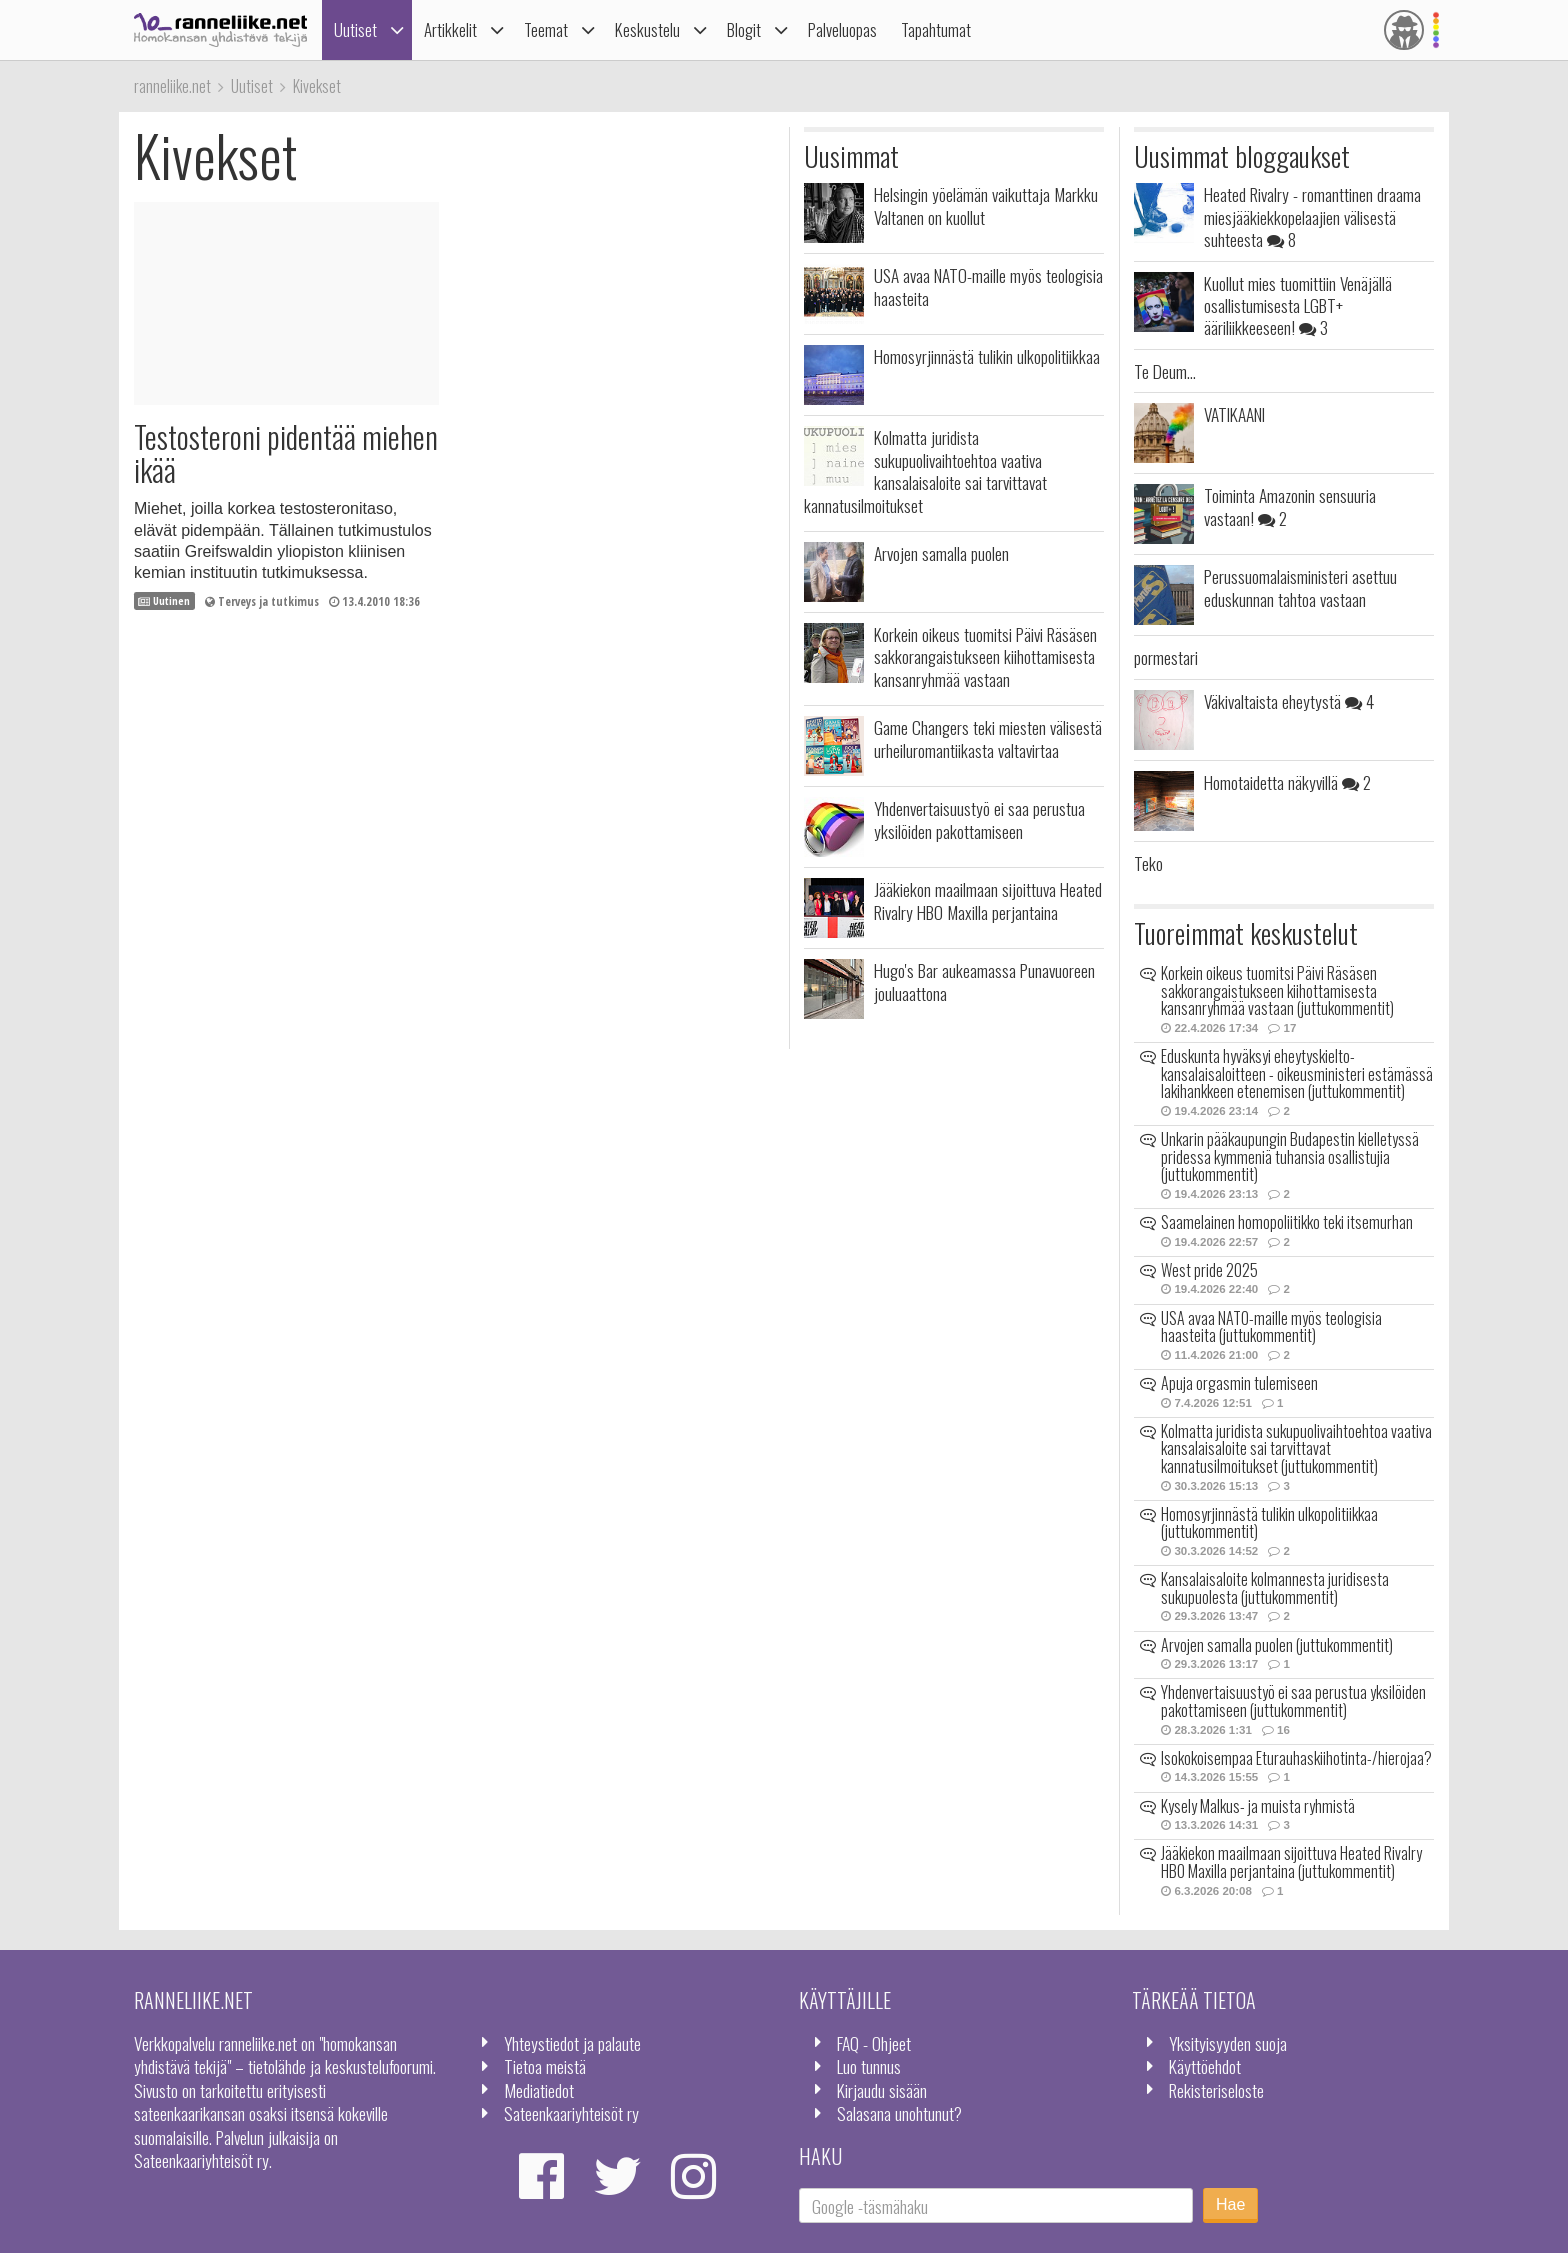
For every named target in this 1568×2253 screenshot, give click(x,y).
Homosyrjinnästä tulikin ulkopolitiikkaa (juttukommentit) (1269, 1523)
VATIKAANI (1234, 414)
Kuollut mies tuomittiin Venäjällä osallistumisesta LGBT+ (1298, 305)
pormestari (1166, 657)
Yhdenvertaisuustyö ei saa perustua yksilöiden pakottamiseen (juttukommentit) (1293, 1701)
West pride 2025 (1209, 1270)
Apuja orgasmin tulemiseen (1239, 1383)
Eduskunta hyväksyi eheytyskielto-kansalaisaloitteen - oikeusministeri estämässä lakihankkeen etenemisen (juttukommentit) (1297, 1073)
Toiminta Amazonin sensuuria (1290, 506)
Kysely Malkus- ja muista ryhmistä (1258, 1806)
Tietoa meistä (545, 2066)
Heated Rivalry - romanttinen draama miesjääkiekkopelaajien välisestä (1312, 216)
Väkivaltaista (1289, 701)
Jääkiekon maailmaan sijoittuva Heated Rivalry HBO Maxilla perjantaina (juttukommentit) (1291, 1862)
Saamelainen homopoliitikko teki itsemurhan (1287, 1222)
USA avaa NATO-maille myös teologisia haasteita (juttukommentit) (1271, 1327)
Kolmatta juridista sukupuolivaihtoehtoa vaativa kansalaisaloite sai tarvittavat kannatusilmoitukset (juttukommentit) (1296, 1448)
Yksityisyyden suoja (1228, 2043)
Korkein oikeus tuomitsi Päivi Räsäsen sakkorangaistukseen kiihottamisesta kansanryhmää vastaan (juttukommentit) (1277, 990)
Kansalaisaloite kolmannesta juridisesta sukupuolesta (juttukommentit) (1275, 1588)
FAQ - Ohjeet (874, 2043)
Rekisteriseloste (1216, 2090)
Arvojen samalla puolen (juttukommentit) (1277, 1645)
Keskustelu (647, 29)
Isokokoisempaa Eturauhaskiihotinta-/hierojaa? (1296, 1758)
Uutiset (355, 29)
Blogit (744, 29)
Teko (1148, 863)
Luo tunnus (869, 2066)
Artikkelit (450, 29)
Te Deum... (1165, 371)
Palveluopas (842, 29)
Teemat (546, 29)
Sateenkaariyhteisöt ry (571, 2113)
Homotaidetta (1287, 782)
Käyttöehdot (1205, 2066)
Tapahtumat (936, 29)
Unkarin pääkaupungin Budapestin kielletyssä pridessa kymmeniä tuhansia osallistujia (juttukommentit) (1290, 1156)
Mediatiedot (539, 2090)
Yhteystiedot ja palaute (572, 2043)
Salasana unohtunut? (899, 2113)
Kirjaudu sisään (882, 2090)
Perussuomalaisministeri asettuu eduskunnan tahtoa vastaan (1300, 587)
